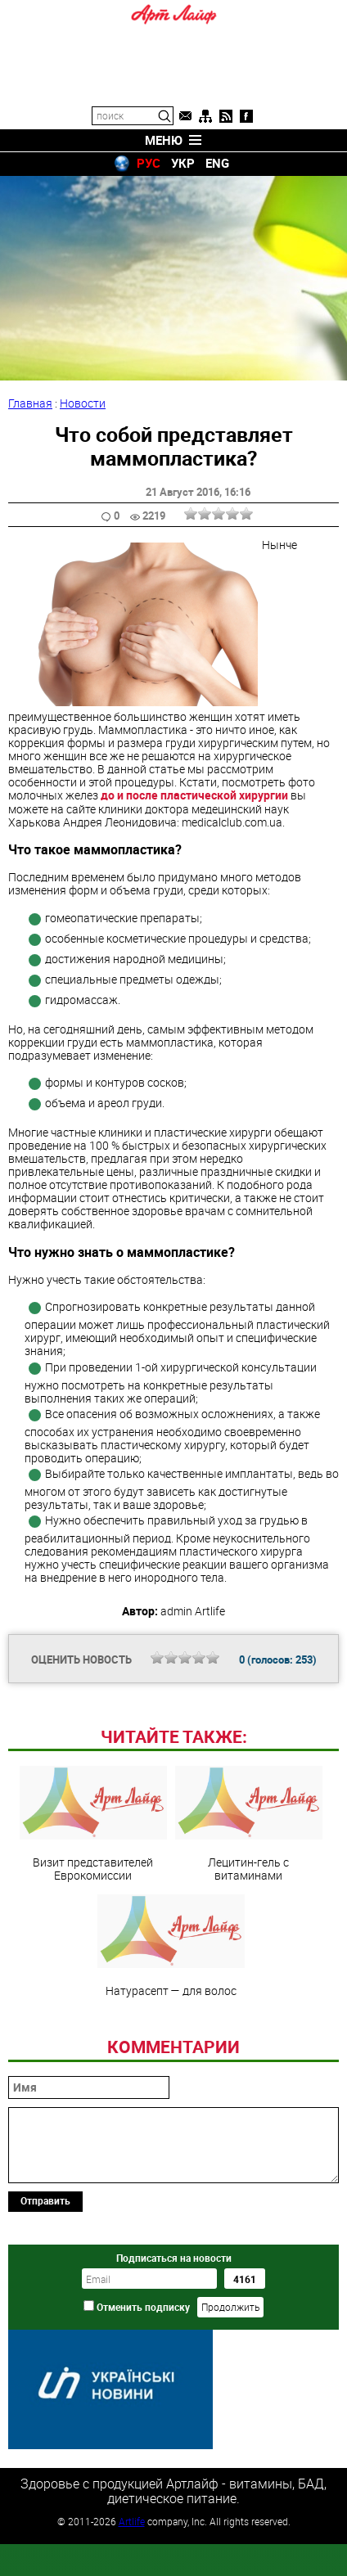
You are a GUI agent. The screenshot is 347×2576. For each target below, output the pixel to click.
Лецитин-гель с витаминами (248, 1936)
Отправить (45, 2312)
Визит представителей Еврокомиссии (93, 1936)
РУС (148, 163)
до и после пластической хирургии (194, 795)
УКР (183, 163)
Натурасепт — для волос (171, 2058)
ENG (217, 163)
